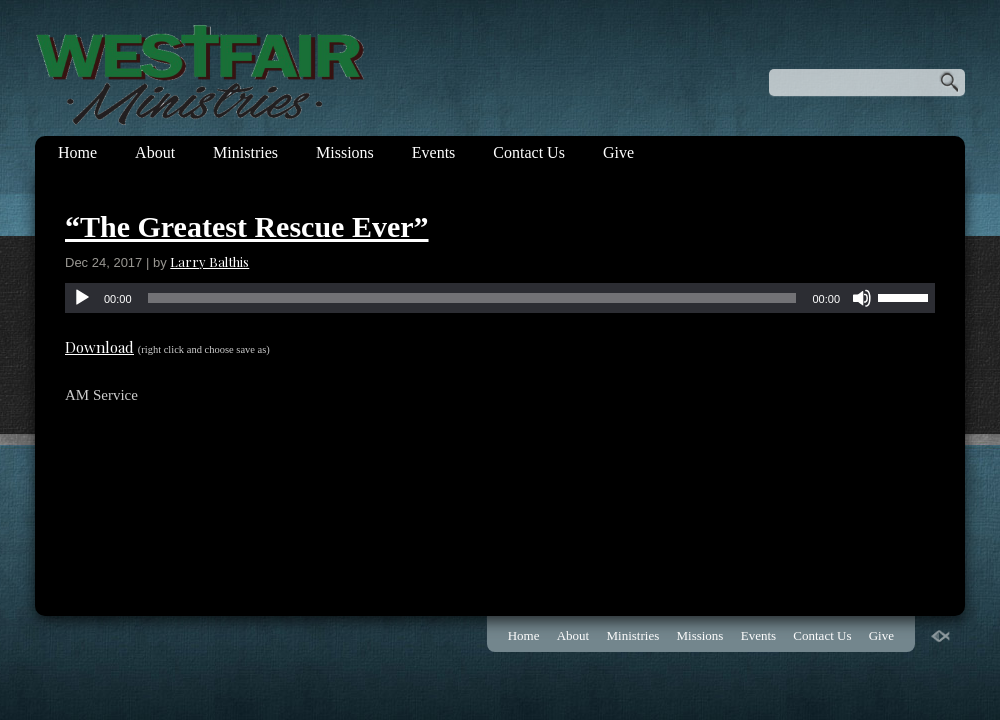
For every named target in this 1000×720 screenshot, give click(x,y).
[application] (500, 298)
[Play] (82, 298)
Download (99, 347)
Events (434, 152)
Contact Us (529, 152)
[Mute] (862, 298)
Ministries (245, 152)
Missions (345, 152)
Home (77, 152)
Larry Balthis (209, 261)
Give (618, 152)
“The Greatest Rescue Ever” (247, 226)
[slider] (472, 298)
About (155, 152)
